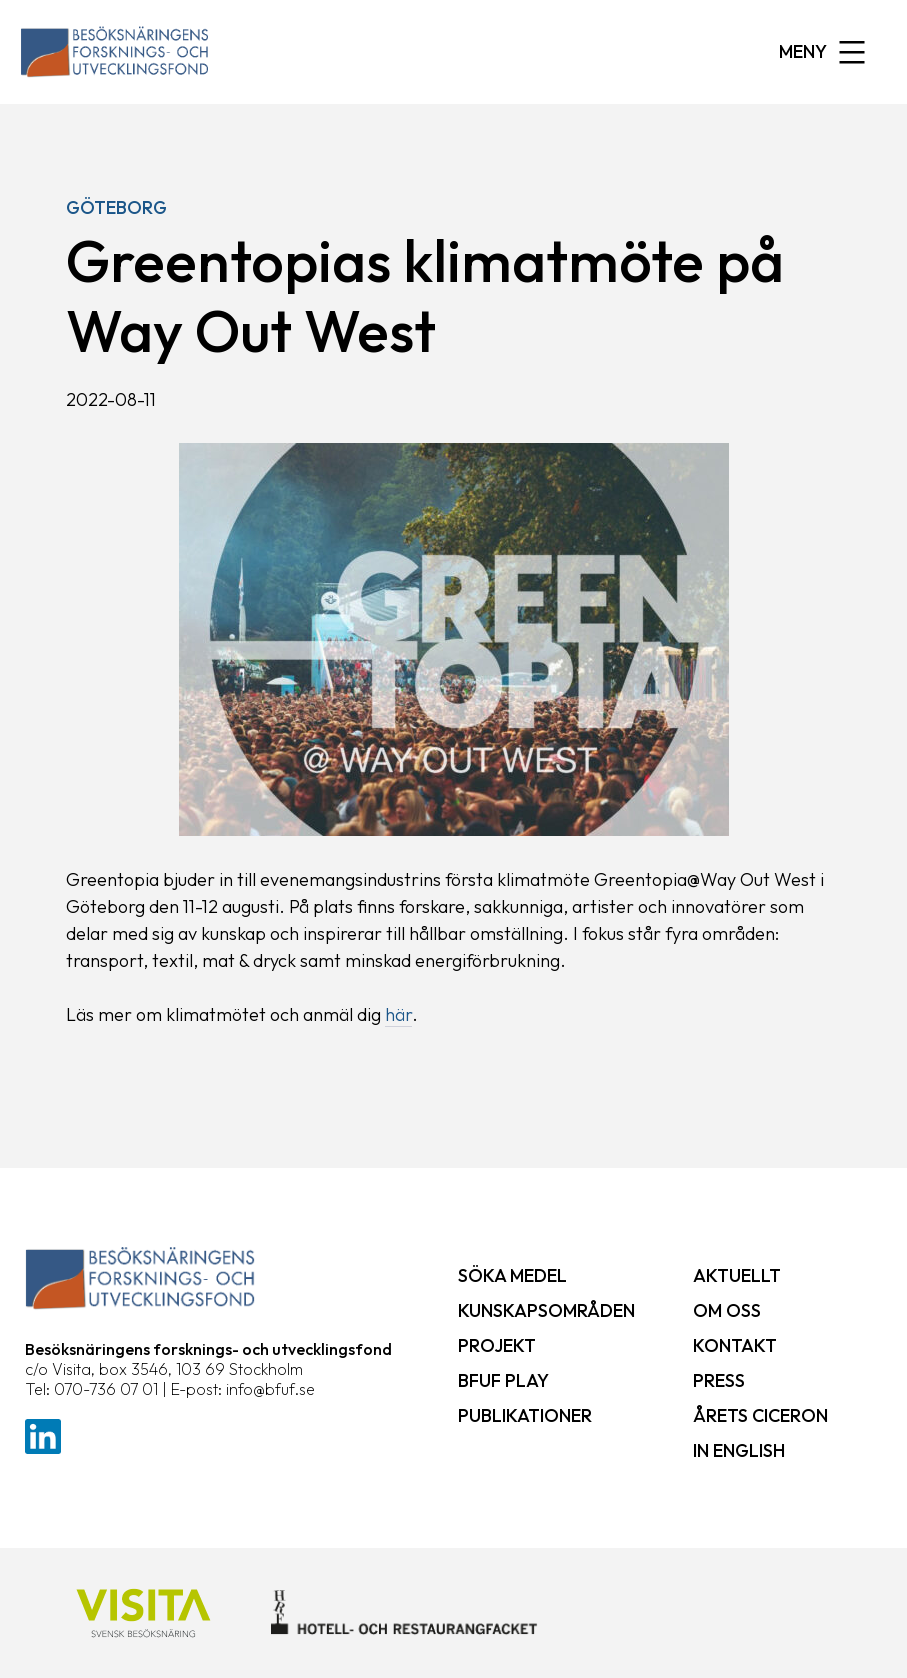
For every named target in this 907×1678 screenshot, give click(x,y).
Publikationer (525, 1415)
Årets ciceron (760, 1415)
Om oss (727, 1310)
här (398, 1014)
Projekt (497, 1345)
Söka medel (512, 1275)
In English (739, 1450)
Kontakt (735, 1345)
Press (719, 1380)
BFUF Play (503, 1380)
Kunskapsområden (546, 1310)
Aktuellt (737, 1275)
